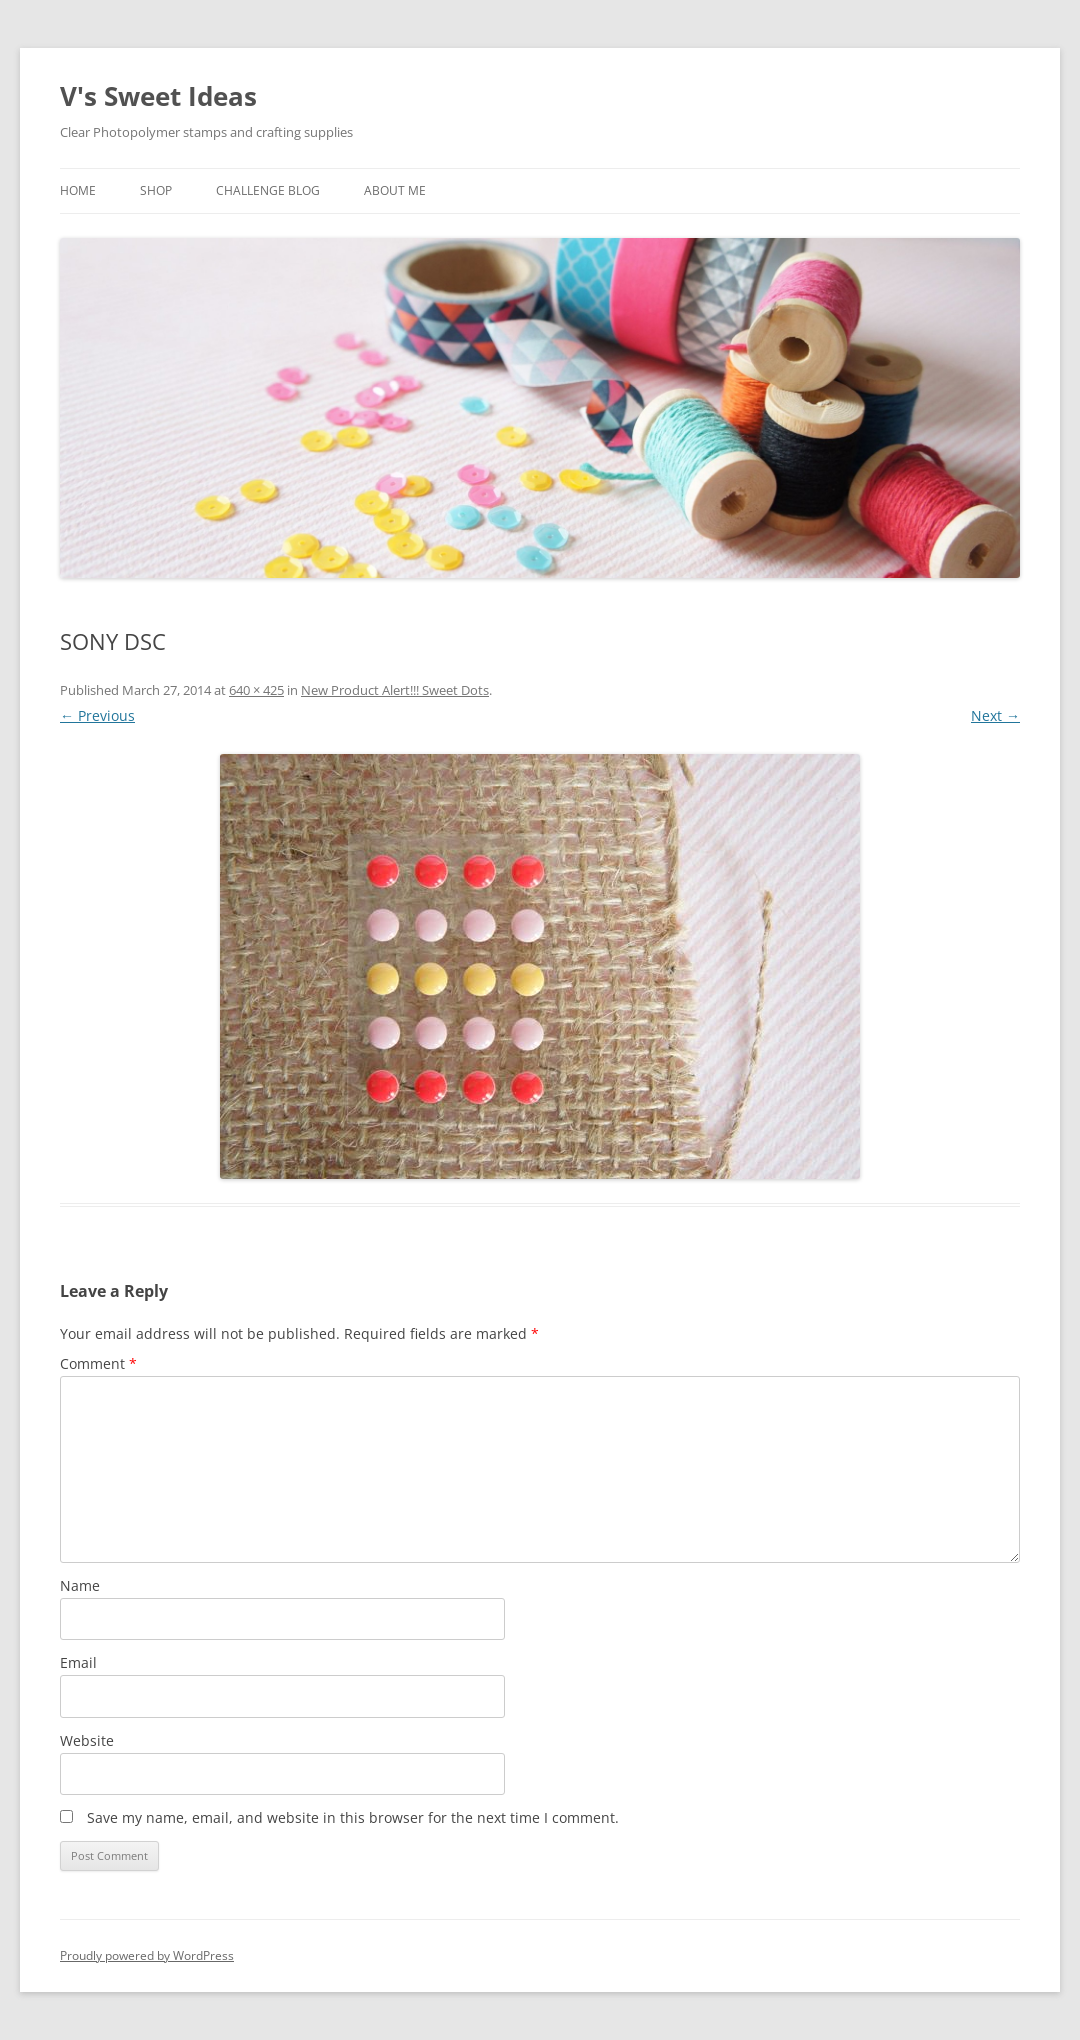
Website (87, 1740)
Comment (98, 1363)
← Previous (97, 715)
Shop (156, 190)
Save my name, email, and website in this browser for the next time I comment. (353, 1817)
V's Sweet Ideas (158, 96)
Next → (995, 715)
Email (78, 1662)
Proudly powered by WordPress (147, 1955)
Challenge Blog (268, 190)
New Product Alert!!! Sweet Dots (395, 690)
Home (78, 190)
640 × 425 (256, 690)
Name (80, 1585)
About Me (395, 190)
